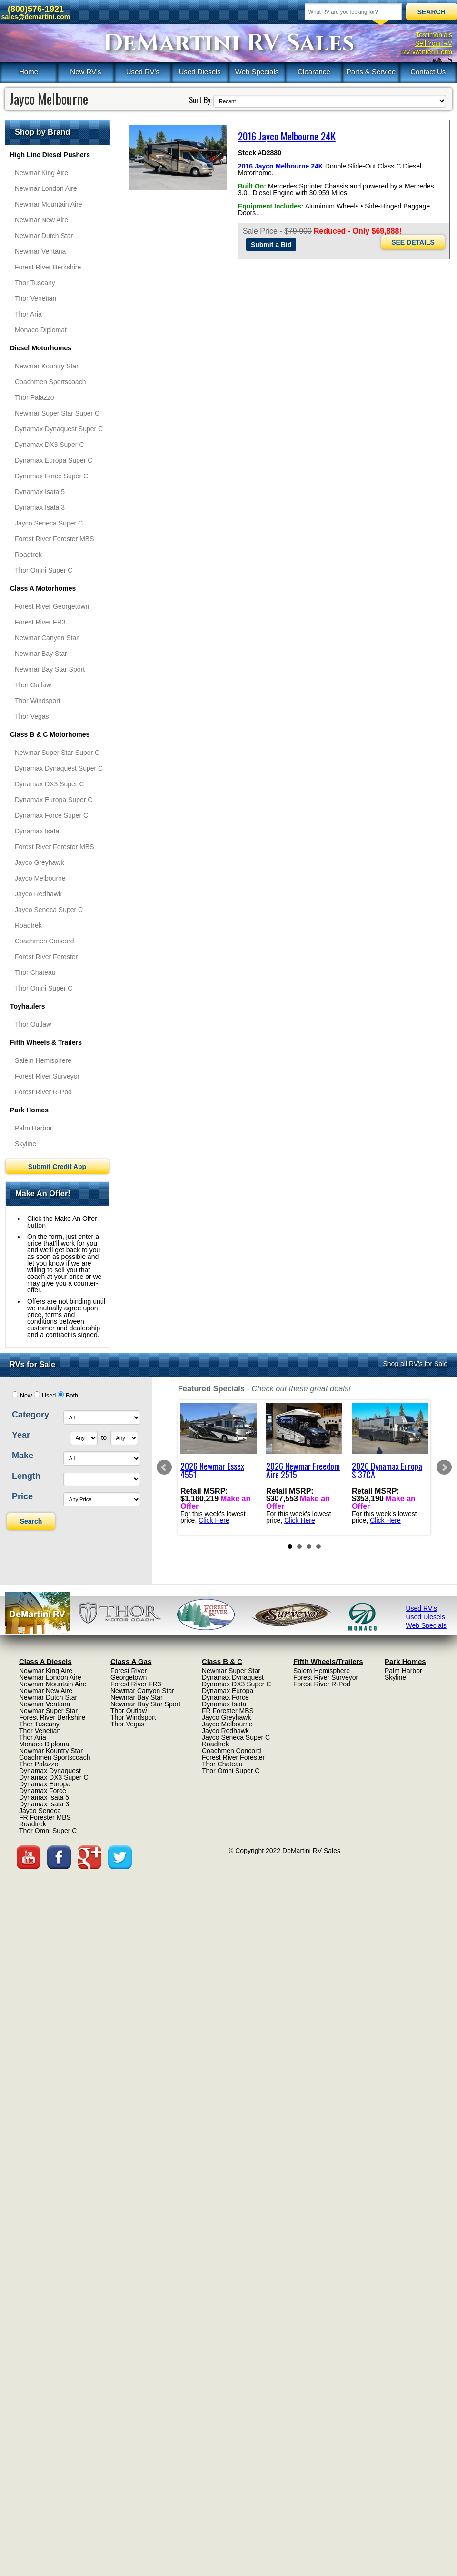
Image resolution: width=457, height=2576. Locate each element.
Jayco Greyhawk (39, 862)
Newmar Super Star (48, 1710)
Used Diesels (199, 72)
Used (49, 1395)
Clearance (314, 72)
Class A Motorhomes (43, 588)
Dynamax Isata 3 (40, 507)
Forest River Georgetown (52, 606)
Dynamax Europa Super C (53, 460)
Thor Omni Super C (43, 570)
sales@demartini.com (35, 16)
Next (444, 1467)
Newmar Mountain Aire (48, 204)
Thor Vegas (32, 716)
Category (30, 1414)
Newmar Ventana (40, 251)
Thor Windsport (37, 700)
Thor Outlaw (33, 685)
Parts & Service (371, 72)
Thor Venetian (35, 298)
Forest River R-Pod (43, 1092)
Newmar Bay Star (41, 653)
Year (21, 1435)
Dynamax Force (42, 1790)
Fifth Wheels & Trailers (46, 1042)
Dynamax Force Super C (51, 476)
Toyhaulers (27, 1006)
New (26, 1395)
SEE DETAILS (413, 242)
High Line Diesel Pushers (50, 155)
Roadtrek (28, 554)
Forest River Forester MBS (54, 539)
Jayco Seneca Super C (49, 523)
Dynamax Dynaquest (50, 1770)
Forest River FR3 (40, 622)
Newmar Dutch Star (44, 235)
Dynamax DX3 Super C (49, 444)
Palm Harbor (33, 1128)
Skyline (25, 1144)
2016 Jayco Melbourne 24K (287, 136)
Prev (164, 1467)
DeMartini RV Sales (228, 43)
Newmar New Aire (41, 220)
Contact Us (428, 72)
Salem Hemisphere (43, 1060)
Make (22, 1455)
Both (72, 1395)
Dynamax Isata (37, 831)
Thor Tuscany (35, 283)
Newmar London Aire (46, 188)
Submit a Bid (271, 244)
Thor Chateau (35, 972)
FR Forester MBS (45, 1817)
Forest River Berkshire (48, 267)
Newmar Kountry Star (47, 366)
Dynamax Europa (44, 1784)
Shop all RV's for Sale (415, 1363)
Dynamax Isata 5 (40, 491)
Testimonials (434, 35)
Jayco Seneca (40, 1810)
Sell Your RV (433, 43)
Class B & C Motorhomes (49, 734)
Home (28, 72)
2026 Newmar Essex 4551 (212, 1470)
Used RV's (142, 72)
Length (26, 1476)
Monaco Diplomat (41, 330)
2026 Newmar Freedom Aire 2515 (303, 1470)
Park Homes (29, 1110)
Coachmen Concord (44, 941)
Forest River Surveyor (47, 1076)
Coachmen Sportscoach (50, 382)
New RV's (85, 72)
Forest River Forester (46, 957)
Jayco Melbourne (40, 878)
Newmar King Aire (41, 173)
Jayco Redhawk (38, 894)
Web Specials (256, 72)
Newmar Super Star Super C (57, 413)
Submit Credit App (57, 1166)
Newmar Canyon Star (47, 638)
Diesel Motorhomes (40, 348)
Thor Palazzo (34, 397)
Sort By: (200, 100)
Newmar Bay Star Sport (50, 669)
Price (22, 1496)
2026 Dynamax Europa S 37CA (387, 1470)
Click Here (214, 1520)
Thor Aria (28, 314)
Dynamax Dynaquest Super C (59, 429)
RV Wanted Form (426, 52)
